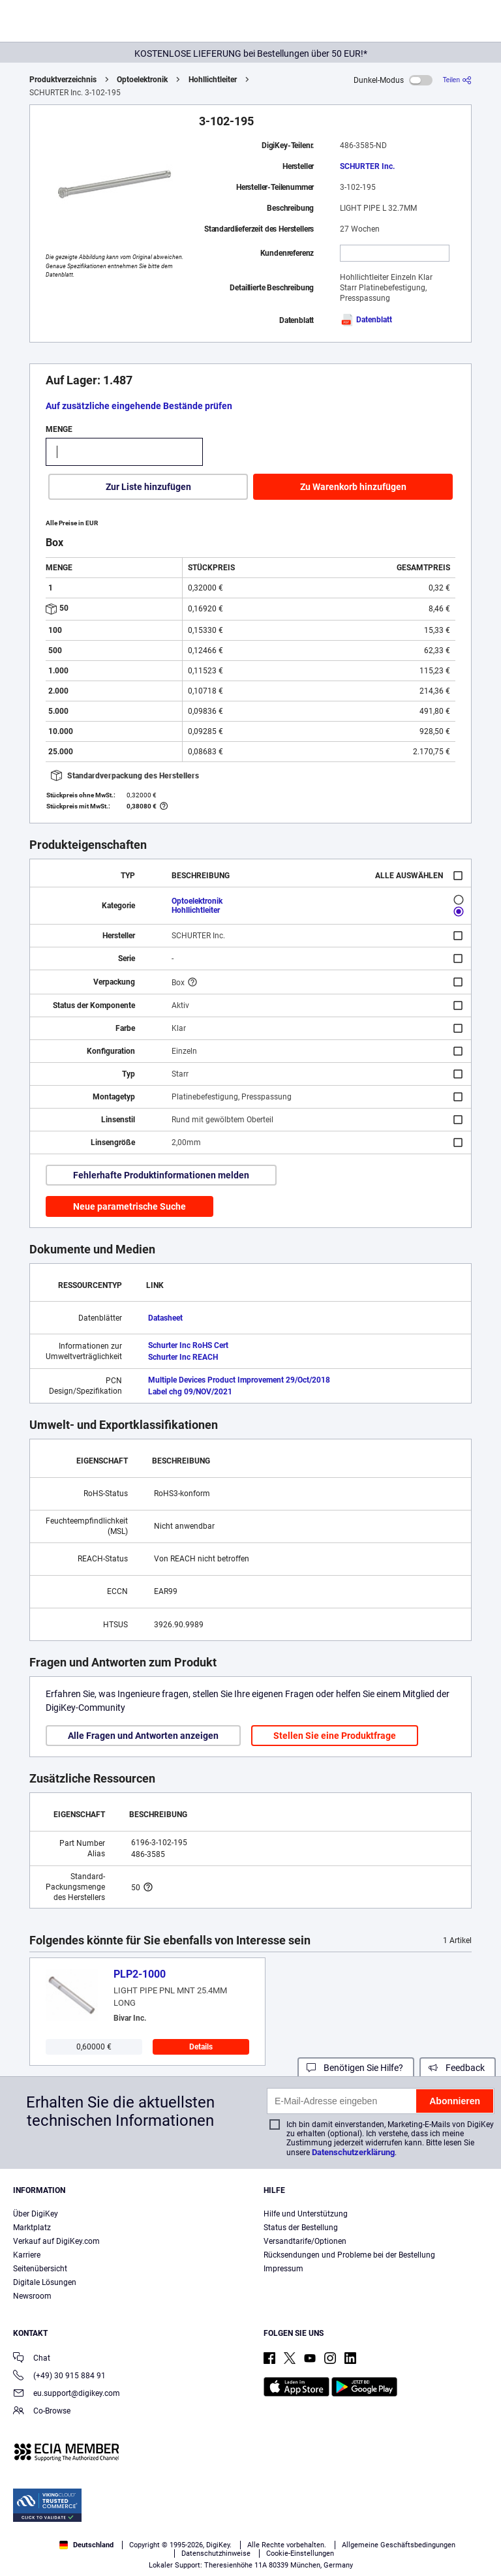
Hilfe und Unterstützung (306, 2213)
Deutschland (86, 2545)
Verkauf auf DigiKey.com (56, 2241)
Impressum (283, 2268)
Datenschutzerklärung (353, 2152)
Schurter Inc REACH (183, 1357)
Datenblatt (366, 319)
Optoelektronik (142, 79)
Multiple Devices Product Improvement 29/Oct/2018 (239, 1380)
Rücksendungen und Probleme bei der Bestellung (349, 2255)
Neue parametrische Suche (129, 1206)
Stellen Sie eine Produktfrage (334, 1735)
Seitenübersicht (40, 2268)
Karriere (26, 2255)
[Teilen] (457, 80)
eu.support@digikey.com (66, 2394)
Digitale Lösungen (44, 2282)
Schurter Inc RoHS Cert (188, 1345)
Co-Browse (41, 2412)
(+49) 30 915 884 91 (59, 2376)
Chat (31, 2359)
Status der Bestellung (301, 2227)
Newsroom (32, 2296)
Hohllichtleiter (213, 79)
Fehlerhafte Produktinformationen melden (161, 1175)
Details (201, 2046)
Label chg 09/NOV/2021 (190, 1391)
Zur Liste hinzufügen (148, 487)
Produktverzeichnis (63, 79)
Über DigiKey (35, 2213)
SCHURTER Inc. (367, 166)
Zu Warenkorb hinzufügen (353, 487)
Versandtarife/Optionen (305, 2241)
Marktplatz (32, 2227)
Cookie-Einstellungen (300, 2553)
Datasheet (165, 1318)
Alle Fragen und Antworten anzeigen (143, 1735)
